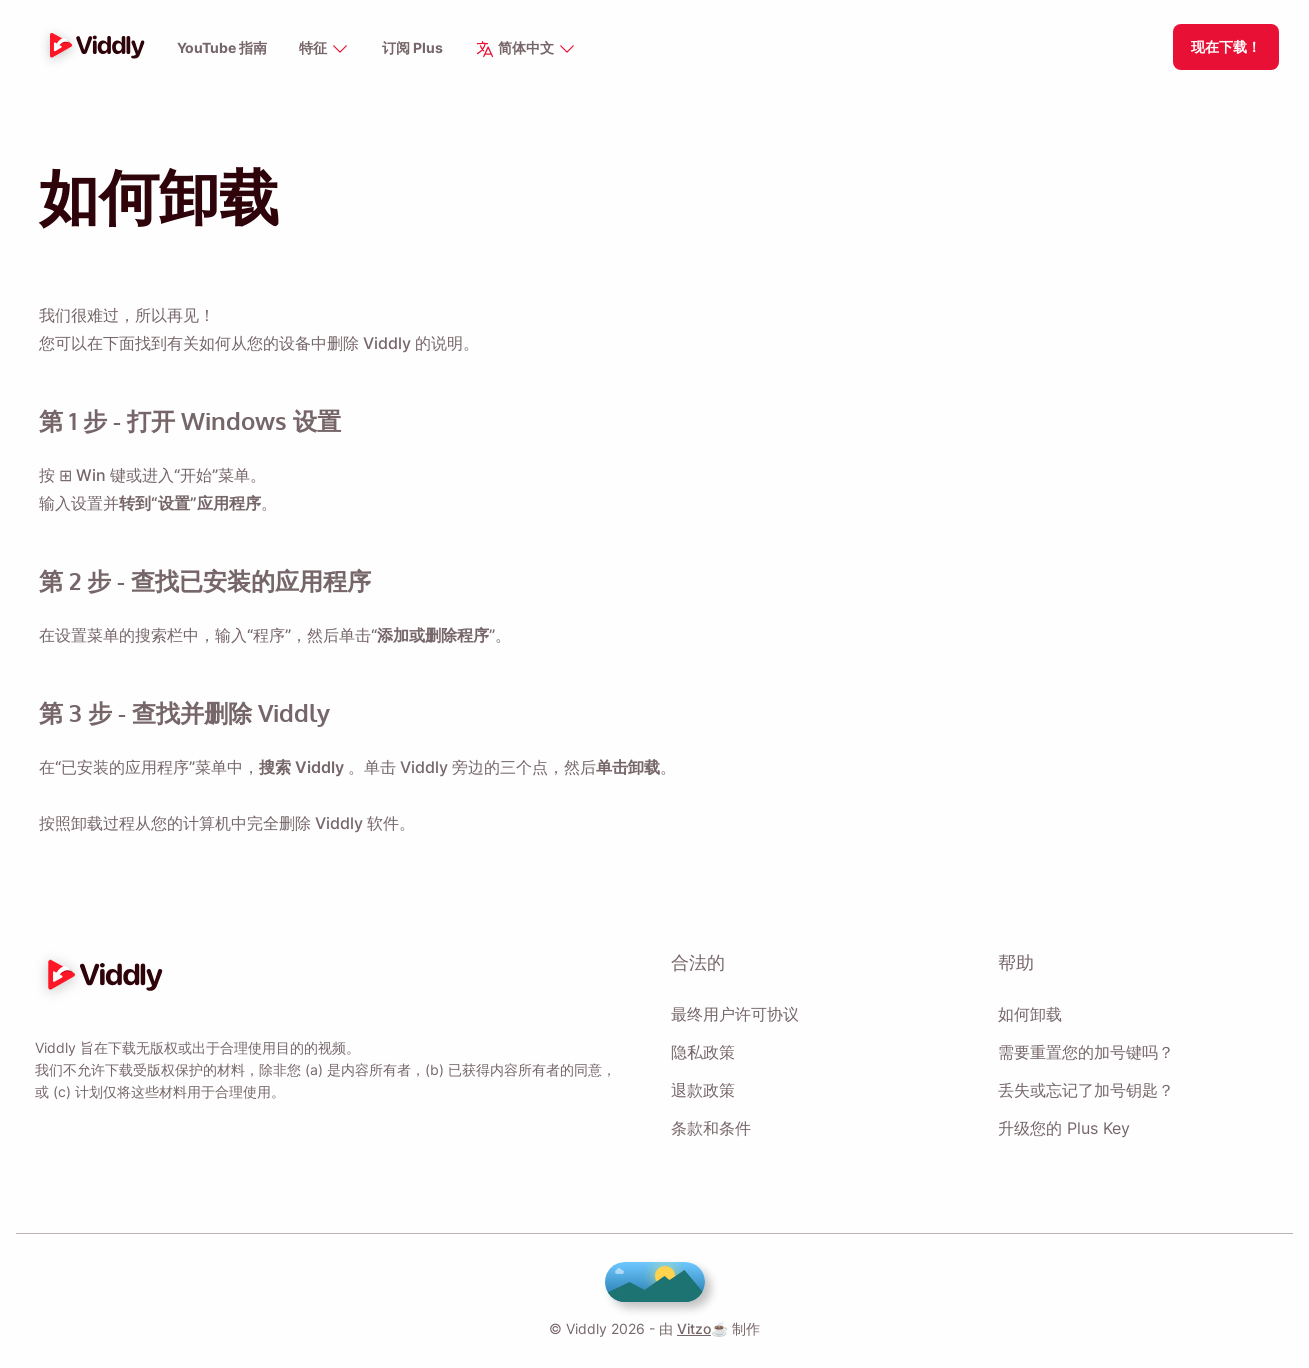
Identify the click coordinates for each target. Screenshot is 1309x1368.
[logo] (92, 47)
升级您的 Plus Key (1063, 1128)
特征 (326, 49)
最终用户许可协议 (735, 1014)
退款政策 (703, 1090)
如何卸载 (1030, 1014)
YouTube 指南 (222, 48)
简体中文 (527, 49)
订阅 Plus (413, 48)
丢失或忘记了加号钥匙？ (1086, 1090)
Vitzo (690, 1328)
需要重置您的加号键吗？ (1086, 1052)
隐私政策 (703, 1052)
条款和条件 (711, 1128)
